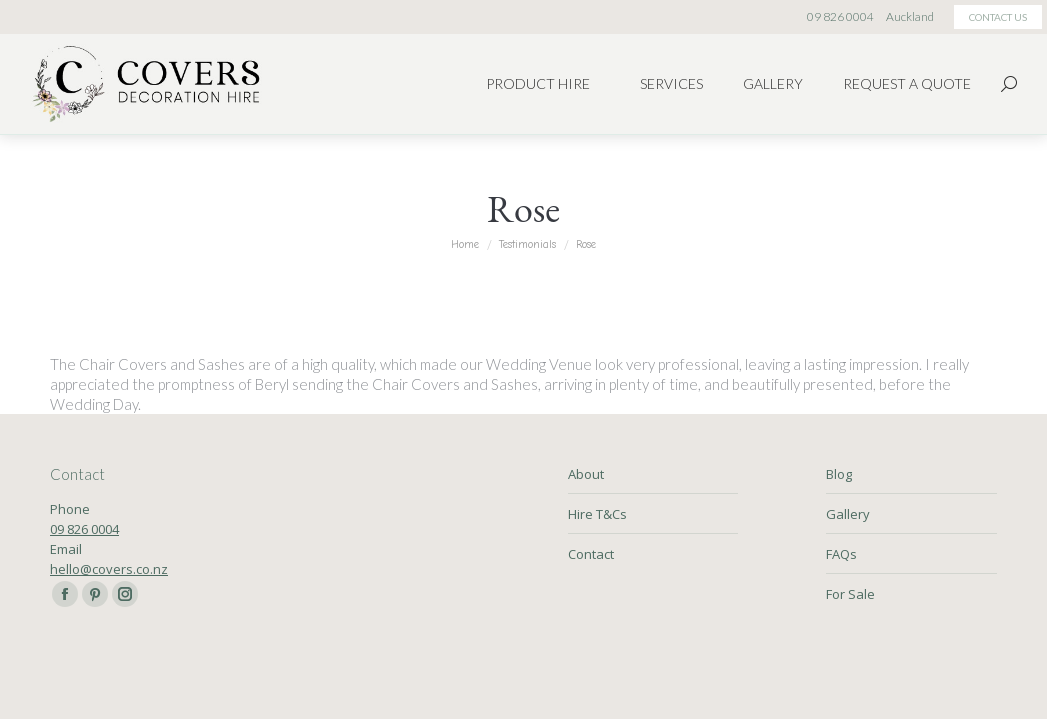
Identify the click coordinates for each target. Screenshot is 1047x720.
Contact (591, 554)
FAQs (841, 554)
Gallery (848, 514)
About (586, 474)
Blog (839, 474)
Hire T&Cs (597, 514)
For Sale (850, 594)
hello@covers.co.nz (109, 569)
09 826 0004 (84, 529)
